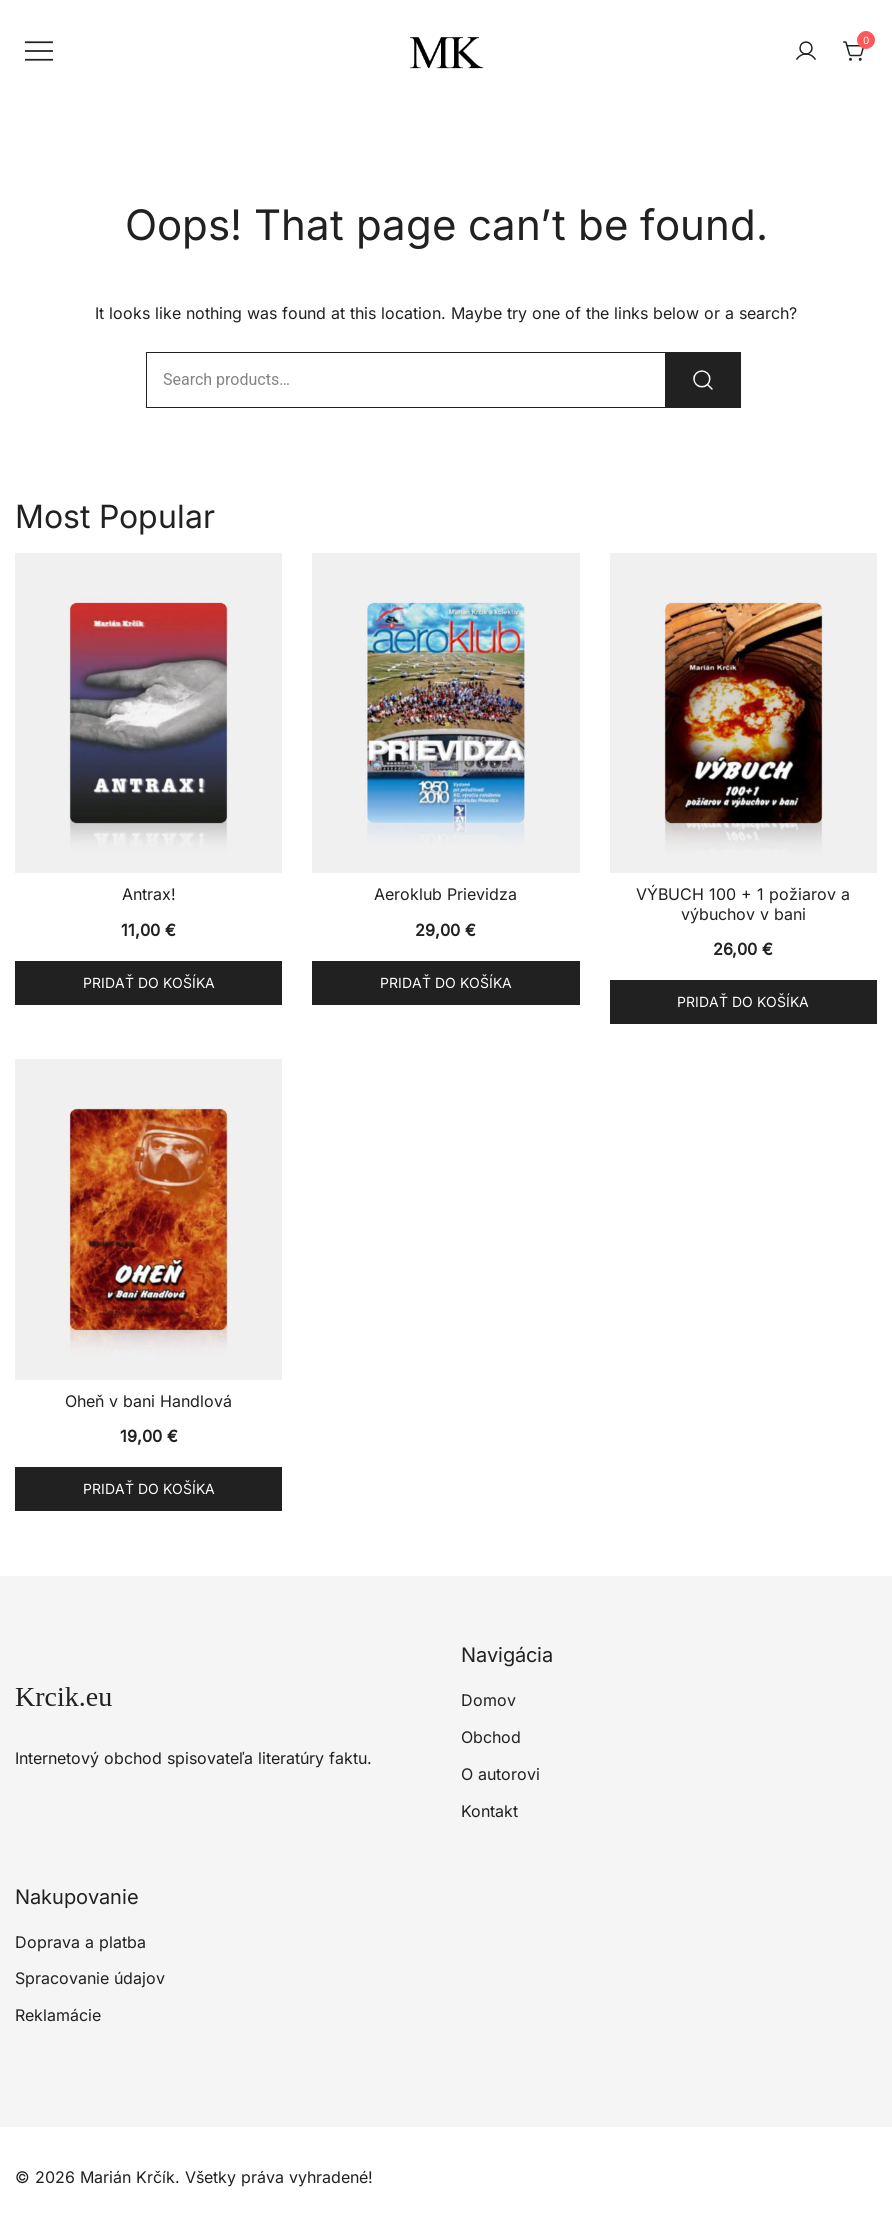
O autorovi (500, 1774)
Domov (488, 1700)
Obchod (491, 1737)
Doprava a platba (80, 1942)
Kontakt (489, 1811)
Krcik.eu (63, 1696)
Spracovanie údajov (90, 1978)
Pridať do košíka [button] (149, 982)
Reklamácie (58, 2015)
